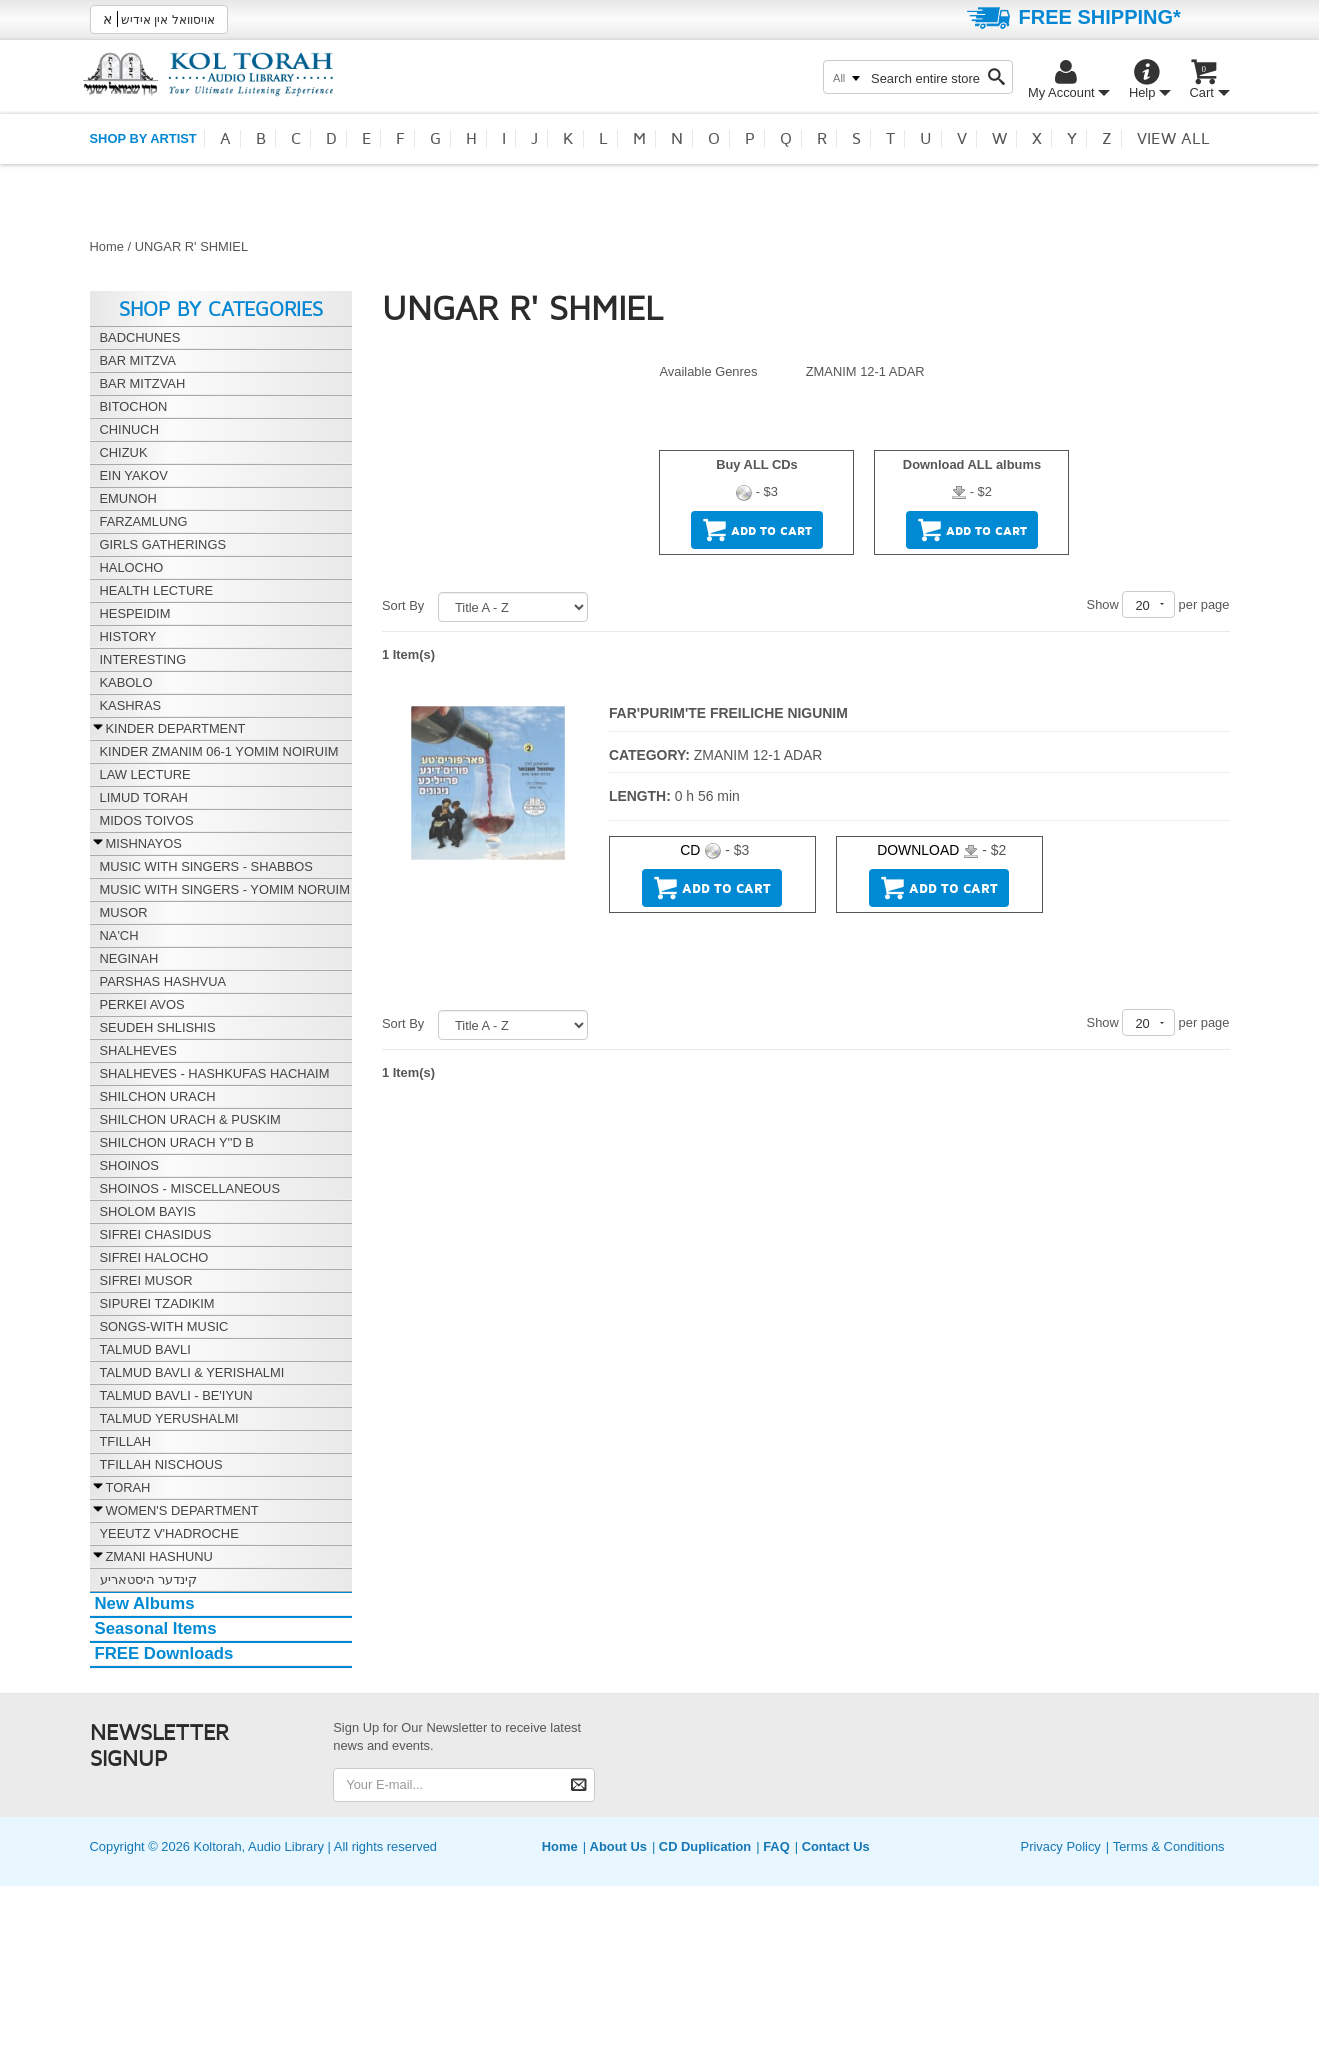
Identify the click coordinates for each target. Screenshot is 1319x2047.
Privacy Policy (1061, 1846)
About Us (618, 1846)
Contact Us (836, 1846)
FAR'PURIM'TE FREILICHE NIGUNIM (728, 713)
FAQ (776, 1846)
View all (1173, 139)
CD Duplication (705, 1846)
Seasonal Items (156, 1628)
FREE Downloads (164, 1653)
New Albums (145, 1603)
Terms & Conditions (1169, 1846)
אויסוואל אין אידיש (159, 19)
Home (107, 246)
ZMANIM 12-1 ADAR (865, 371)
